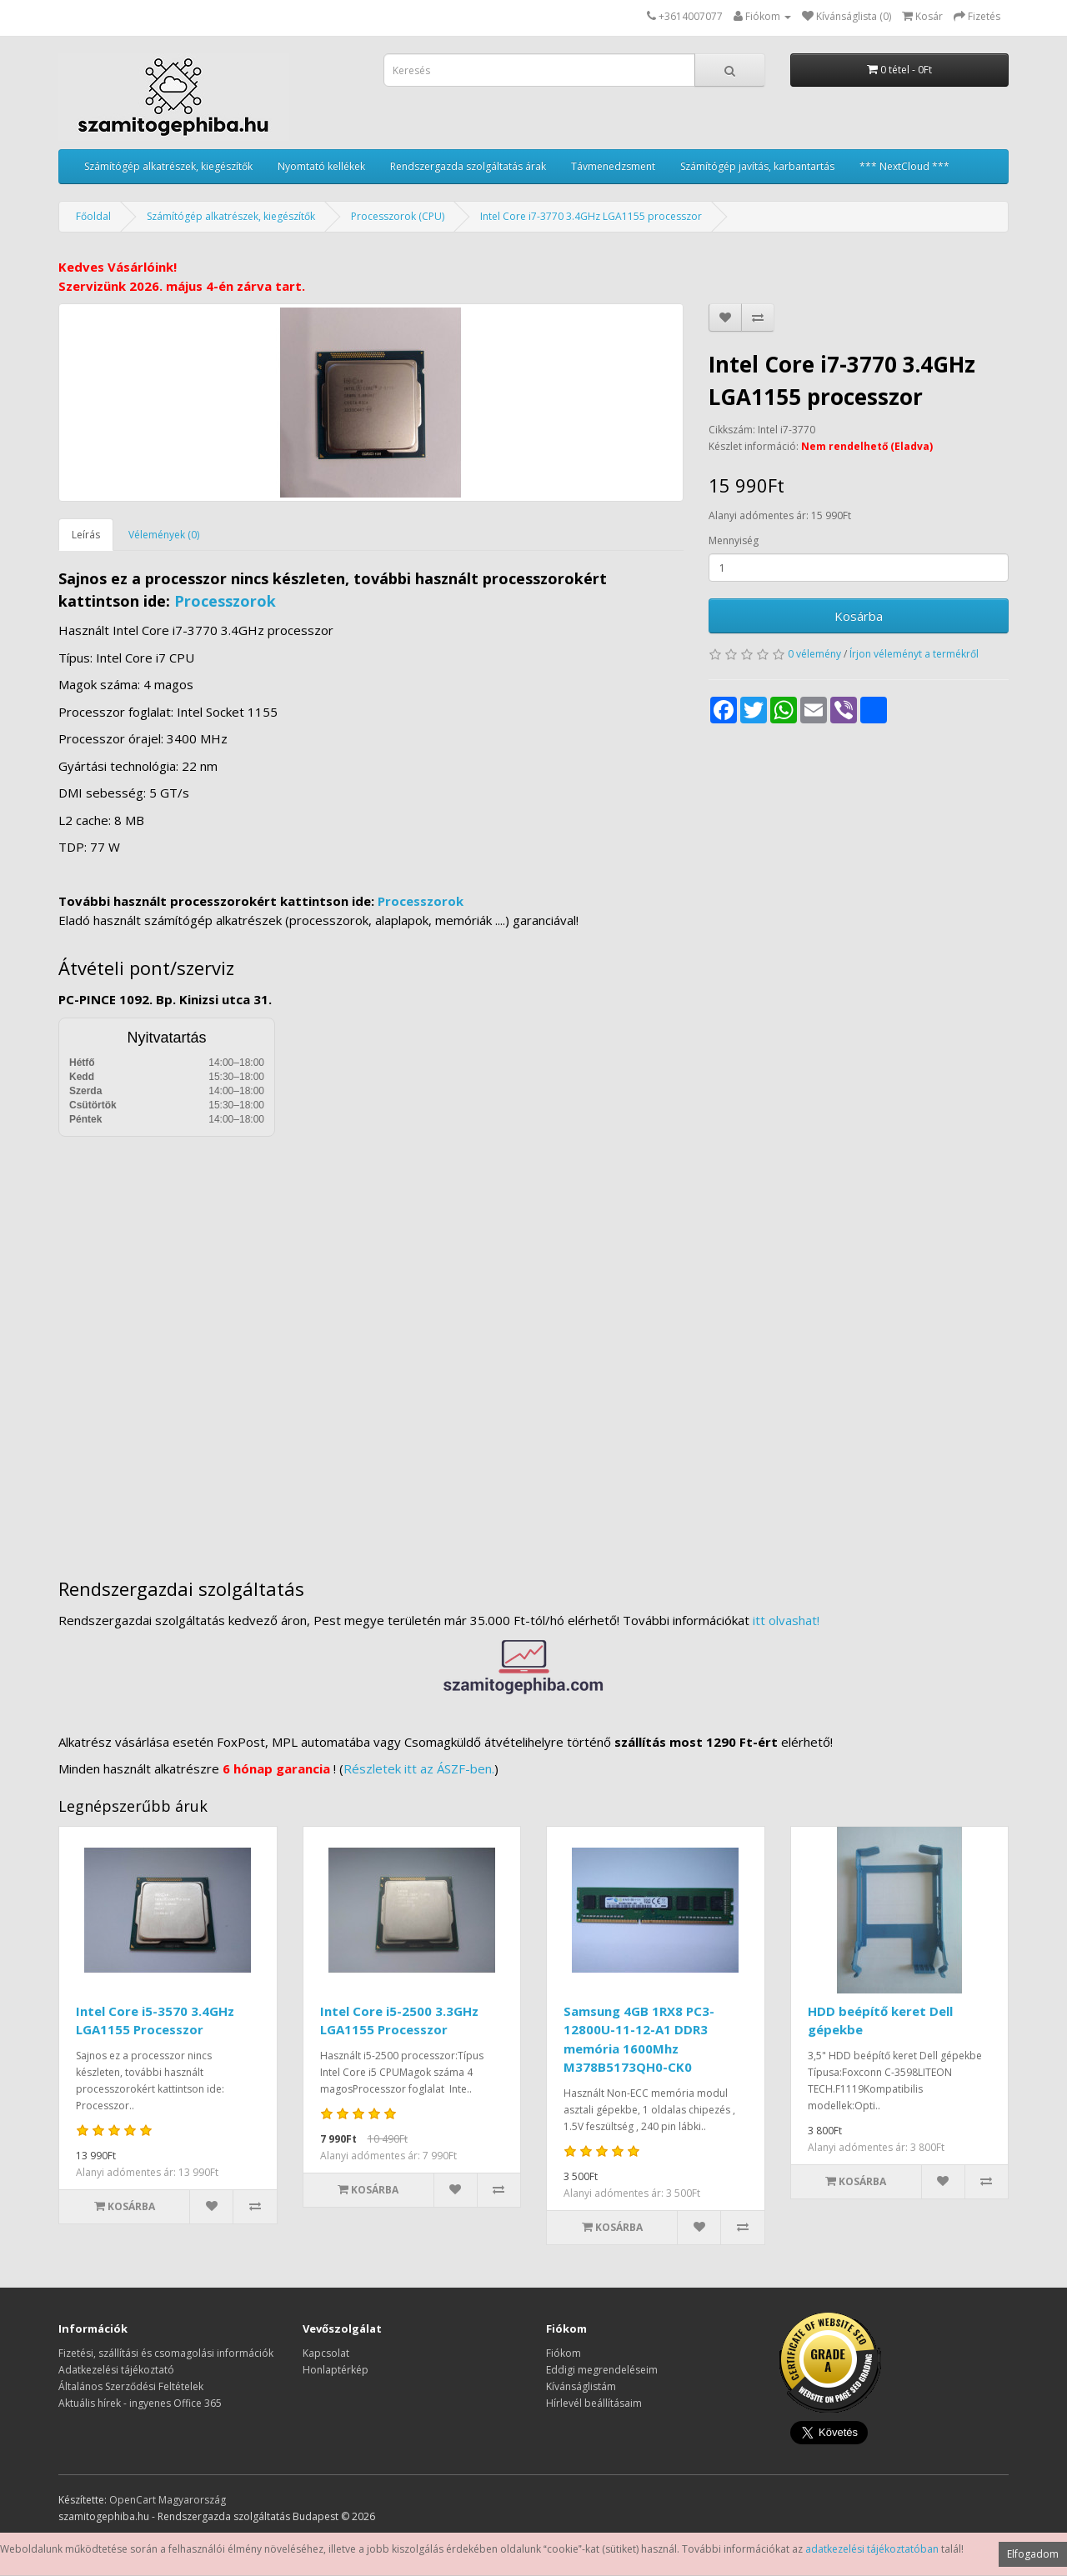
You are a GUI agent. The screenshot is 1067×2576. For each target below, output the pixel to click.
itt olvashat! (786, 1620)
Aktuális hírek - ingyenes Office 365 (140, 2403)
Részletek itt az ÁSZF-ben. (418, 1768)
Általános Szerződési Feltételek (130, 2386)
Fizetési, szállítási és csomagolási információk (165, 2353)
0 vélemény (814, 654)
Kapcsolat (326, 2353)
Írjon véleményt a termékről (914, 654)
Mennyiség (734, 540)
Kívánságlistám (581, 2386)
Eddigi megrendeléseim (602, 2370)
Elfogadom (1033, 2554)
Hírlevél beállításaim (594, 2403)
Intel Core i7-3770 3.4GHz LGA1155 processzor (591, 216)
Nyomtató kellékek (321, 166)
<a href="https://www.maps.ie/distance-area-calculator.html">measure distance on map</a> (533, 1345)
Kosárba (858, 616)
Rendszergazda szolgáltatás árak (468, 166)
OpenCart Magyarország (167, 2500)
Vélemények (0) (163, 535)
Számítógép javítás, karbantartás (757, 166)
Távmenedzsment (613, 166)
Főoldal (93, 216)
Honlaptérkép (335, 2370)
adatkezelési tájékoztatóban (872, 2549)
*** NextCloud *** (904, 166)
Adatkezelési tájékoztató (116, 2370)
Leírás (86, 535)
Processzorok (225, 601)
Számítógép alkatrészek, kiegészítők (168, 166)
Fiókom (563, 2353)
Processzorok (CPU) (397, 216)
